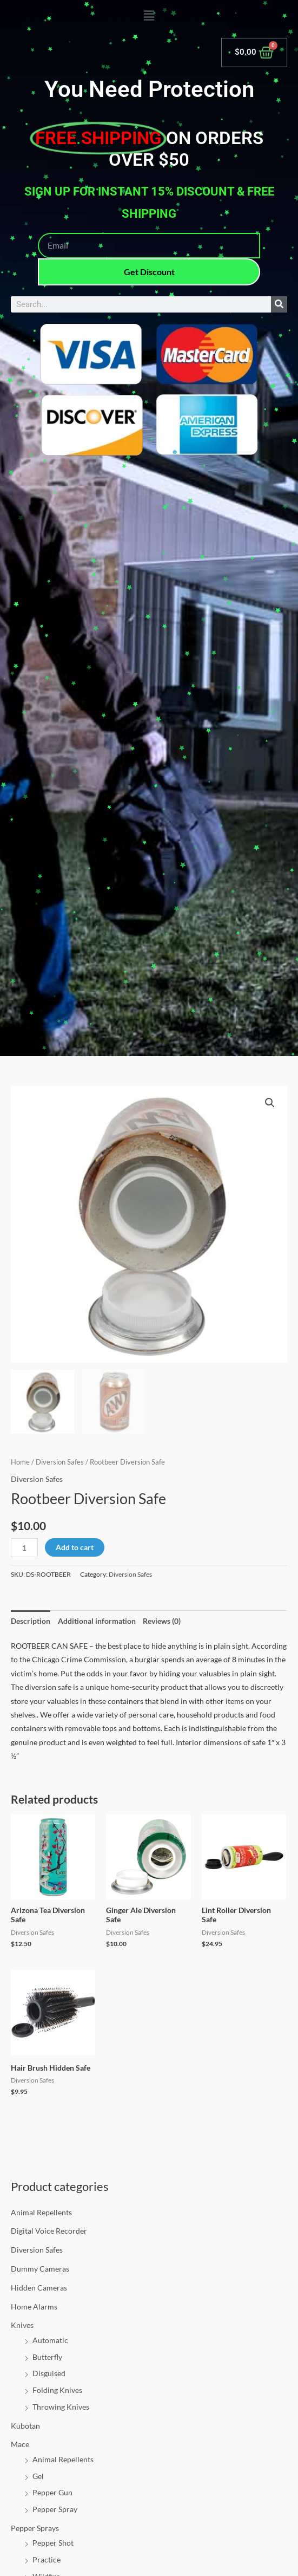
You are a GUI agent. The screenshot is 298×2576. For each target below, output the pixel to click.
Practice (46, 2559)
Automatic (50, 2340)
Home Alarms (34, 2306)
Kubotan (25, 2425)
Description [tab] (30, 1620)
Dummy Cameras (40, 2268)
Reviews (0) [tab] (162, 1620)
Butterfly (47, 2357)
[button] (149, 16)
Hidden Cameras (39, 2287)
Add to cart (75, 1547)
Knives (22, 2325)
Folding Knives (57, 2390)
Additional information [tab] (97, 1620)
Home (20, 1462)
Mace (20, 2444)
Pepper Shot (53, 2542)
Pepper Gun (52, 2492)
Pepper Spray (54, 2509)
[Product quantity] (24, 1547)
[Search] (279, 304)
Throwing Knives (60, 2406)
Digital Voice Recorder (49, 2230)
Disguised (48, 2373)
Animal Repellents (41, 2212)
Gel (38, 2476)
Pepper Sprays (35, 2528)
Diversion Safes (37, 2249)
